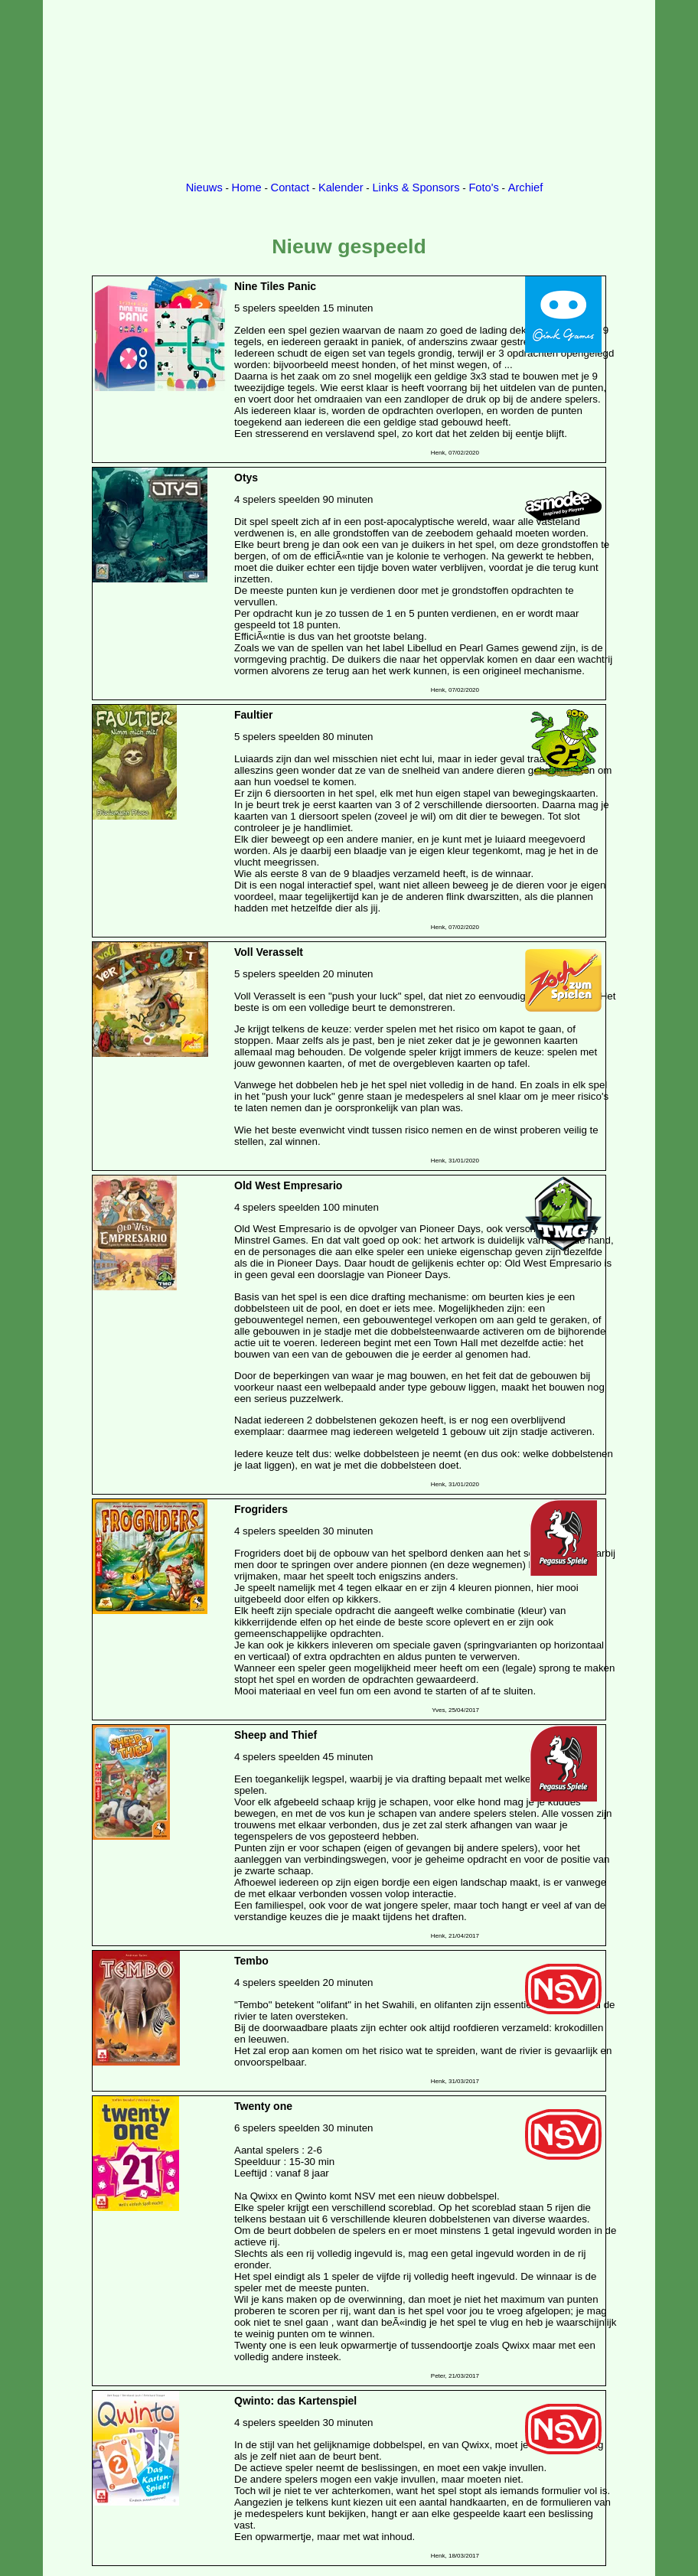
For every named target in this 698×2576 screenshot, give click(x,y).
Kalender (341, 187)
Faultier (253, 715)
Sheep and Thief (275, 1735)
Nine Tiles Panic (275, 286)
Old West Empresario (288, 1185)
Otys (246, 477)
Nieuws (204, 187)
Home (247, 187)
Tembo (251, 1961)
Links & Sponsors (415, 187)
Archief (525, 187)
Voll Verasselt (268, 952)
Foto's (483, 187)
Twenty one (263, 2106)
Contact (290, 187)
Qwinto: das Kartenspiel (295, 2401)
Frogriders (261, 1509)
